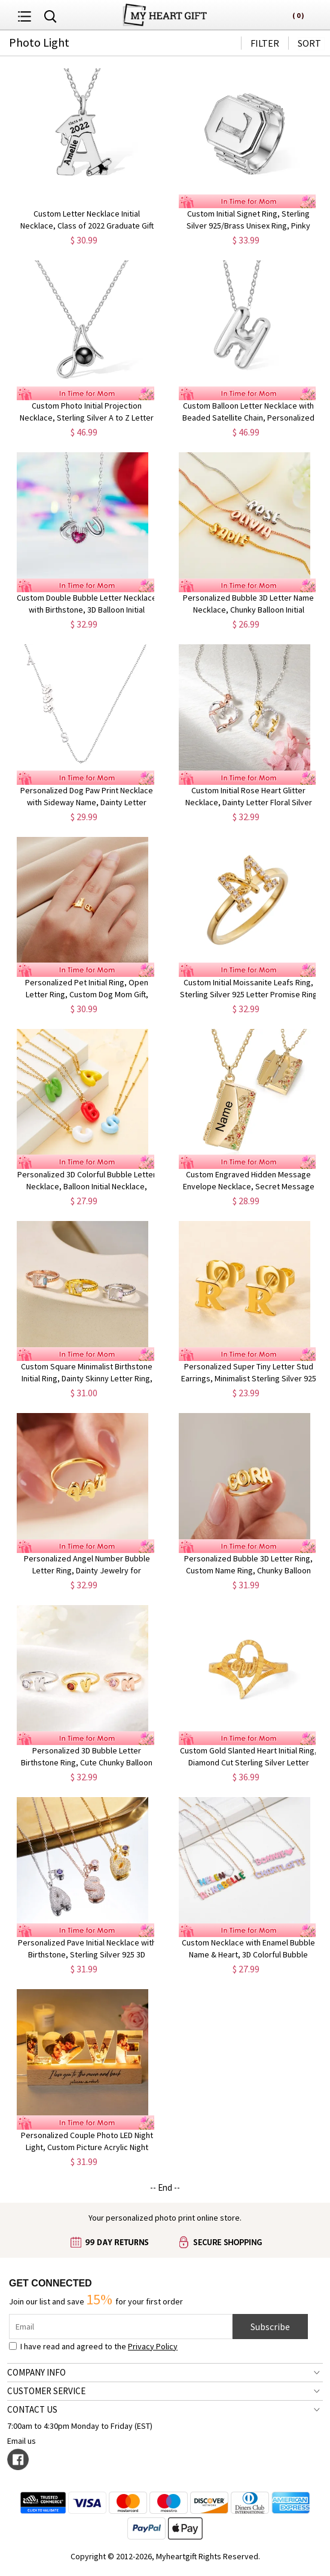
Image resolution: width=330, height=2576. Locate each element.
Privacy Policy (153, 2346)
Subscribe (270, 2327)
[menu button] (24, 15)
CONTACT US (32, 2409)
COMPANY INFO (36, 2372)
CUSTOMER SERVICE (46, 2391)
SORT (309, 43)
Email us (21, 2440)
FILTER (264, 43)
